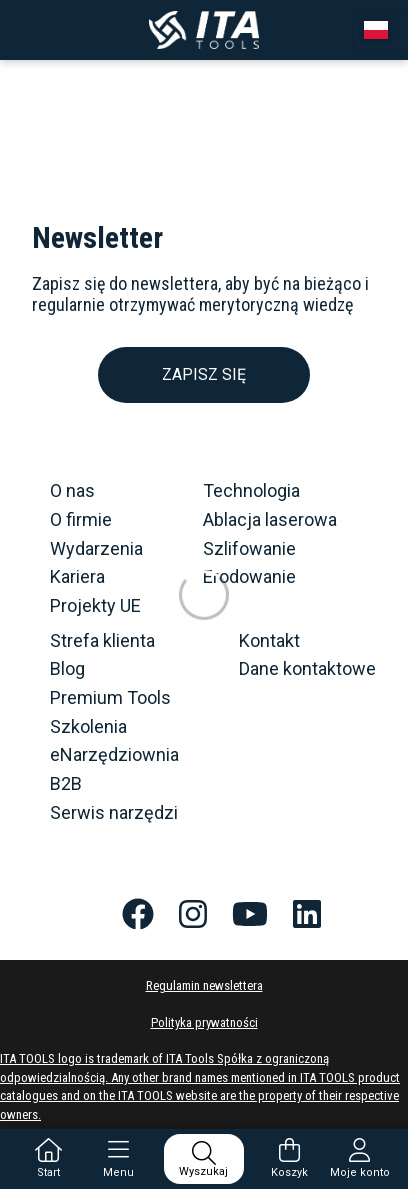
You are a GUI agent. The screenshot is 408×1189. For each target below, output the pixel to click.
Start (48, 1158)
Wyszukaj (203, 1159)
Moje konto (360, 1158)
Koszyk (289, 1158)
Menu (118, 1158)
